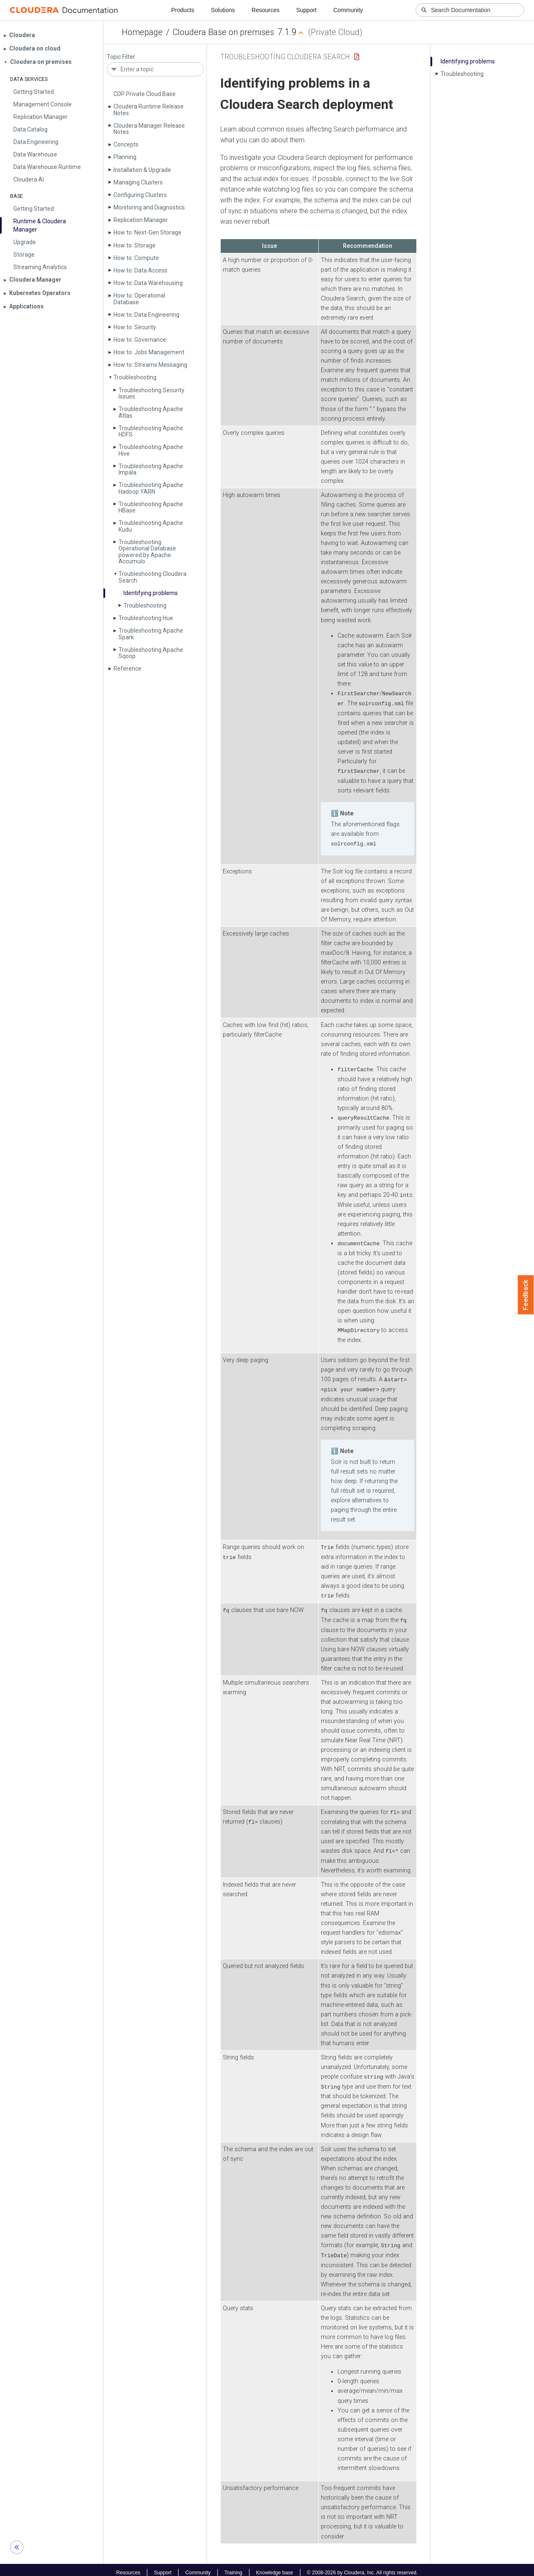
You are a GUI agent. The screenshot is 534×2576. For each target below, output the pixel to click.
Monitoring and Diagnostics (149, 207)
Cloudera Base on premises (223, 32)
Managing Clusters (138, 182)
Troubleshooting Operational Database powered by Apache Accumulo (147, 552)
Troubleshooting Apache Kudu (150, 526)
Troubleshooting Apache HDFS (150, 431)
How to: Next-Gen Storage (147, 232)
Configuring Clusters (140, 195)
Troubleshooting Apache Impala (150, 469)
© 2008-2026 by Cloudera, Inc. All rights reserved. (362, 2567)
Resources (266, 10)
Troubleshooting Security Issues (151, 393)
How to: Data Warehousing (148, 283)
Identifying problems (150, 593)
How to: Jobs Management (148, 352)
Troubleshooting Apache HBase (150, 507)
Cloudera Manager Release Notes (149, 128)
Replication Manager (140, 220)
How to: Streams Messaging (150, 364)
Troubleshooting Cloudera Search (152, 576)
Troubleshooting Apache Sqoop (150, 652)
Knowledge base (274, 2567)
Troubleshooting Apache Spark (150, 633)
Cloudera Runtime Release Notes (148, 109)
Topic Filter (121, 57)
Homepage (142, 32)
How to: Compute (136, 258)
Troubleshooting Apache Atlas (150, 412)
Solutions (223, 10)
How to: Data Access (140, 270)
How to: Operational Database (139, 298)
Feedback (526, 1294)
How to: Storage (134, 245)
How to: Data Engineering (146, 314)
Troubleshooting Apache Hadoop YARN (150, 488)
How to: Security (134, 327)
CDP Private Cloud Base (144, 94)
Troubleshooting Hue (145, 618)
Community (348, 10)
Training (233, 2567)
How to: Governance (139, 339)
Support (306, 10)
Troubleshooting (144, 605)
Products (182, 10)
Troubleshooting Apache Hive (150, 450)
